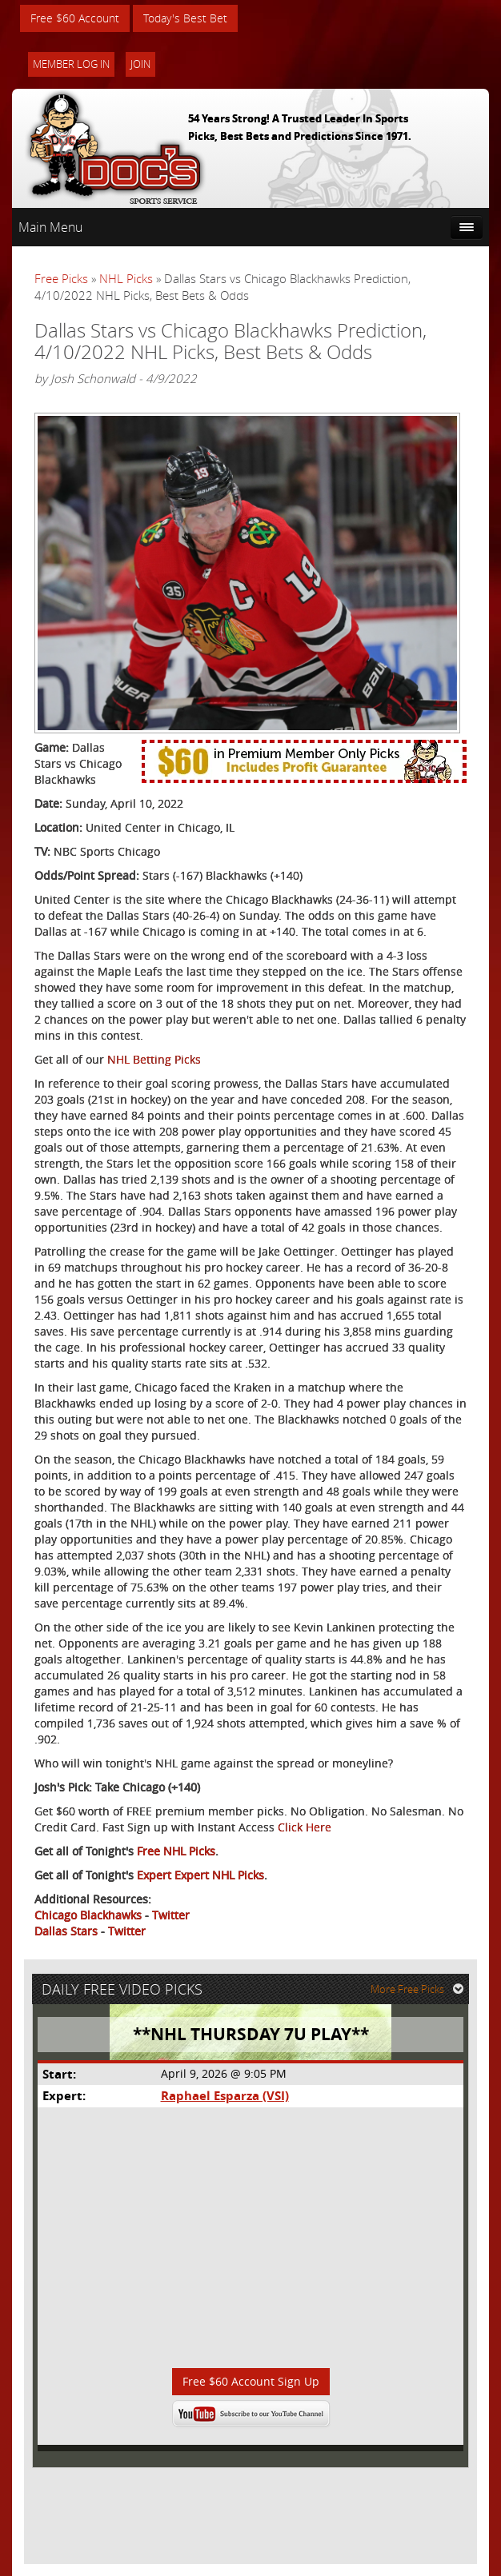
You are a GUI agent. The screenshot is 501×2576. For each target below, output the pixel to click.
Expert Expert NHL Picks (200, 1875)
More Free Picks (417, 1989)
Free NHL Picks (176, 1851)
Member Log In (71, 64)
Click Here (304, 1827)
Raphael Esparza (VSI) (225, 2095)
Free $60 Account (74, 18)
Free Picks (61, 278)
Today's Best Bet (185, 18)
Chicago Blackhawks (88, 1915)
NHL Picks (126, 278)
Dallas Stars (66, 1931)
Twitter (171, 1915)
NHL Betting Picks (154, 1059)
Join (140, 64)
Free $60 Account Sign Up (250, 2381)
